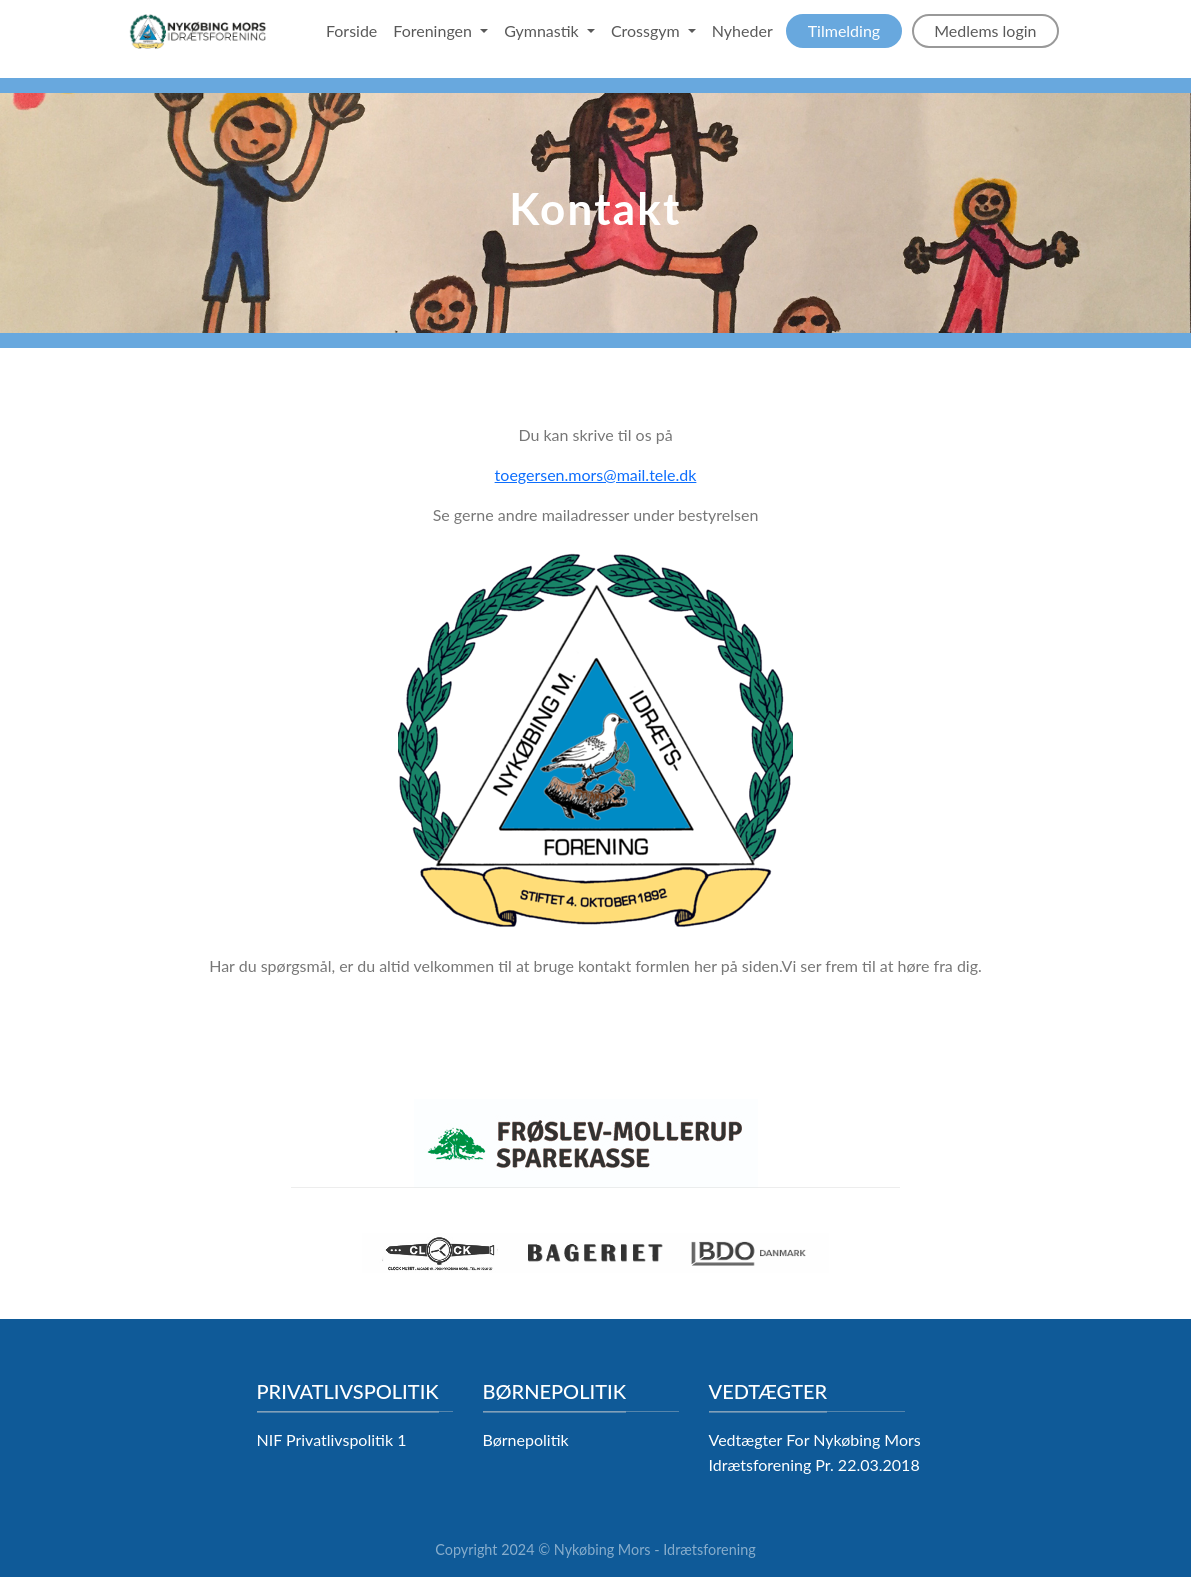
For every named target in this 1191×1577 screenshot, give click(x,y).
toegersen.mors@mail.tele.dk (596, 474)
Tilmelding (844, 30)
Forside (351, 30)
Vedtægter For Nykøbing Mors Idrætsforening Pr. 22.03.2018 (815, 1452)
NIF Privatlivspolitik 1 (332, 1439)
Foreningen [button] (434, 30)
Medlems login (985, 30)
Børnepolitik (526, 1439)
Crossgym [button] (647, 30)
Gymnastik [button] (543, 30)
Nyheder (742, 30)
